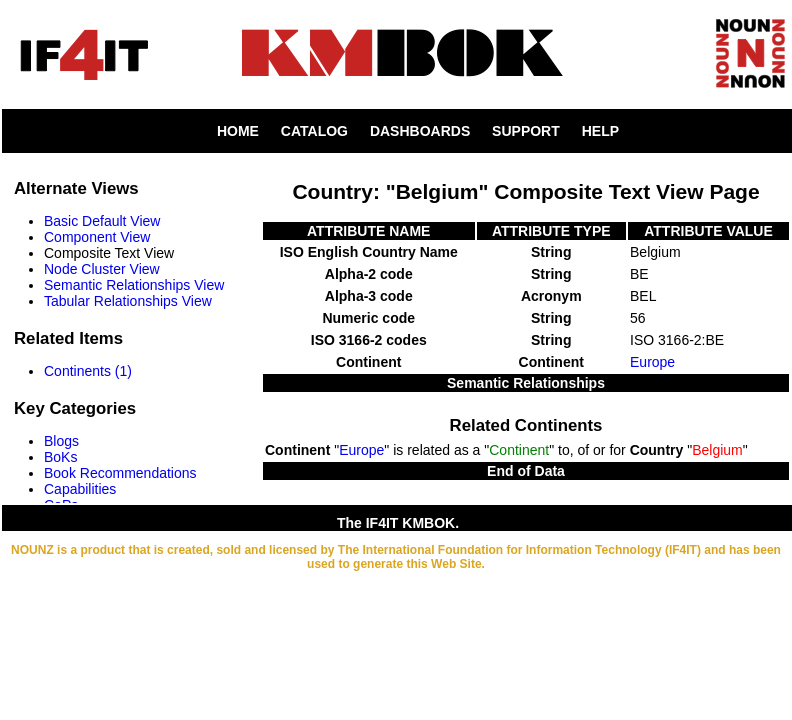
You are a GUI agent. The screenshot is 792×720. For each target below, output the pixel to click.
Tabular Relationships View (128, 301)
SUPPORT (526, 131)
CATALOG (314, 131)
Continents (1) (88, 371)
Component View (97, 237)
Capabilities (80, 489)
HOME (238, 131)
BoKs (60, 457)
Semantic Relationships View (134, 285)
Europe (652, 362)
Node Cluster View (102, 269)
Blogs (61, 441)
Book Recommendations (120, 473)
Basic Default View (102, 221)
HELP (600, 131)
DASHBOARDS (420, 131)
